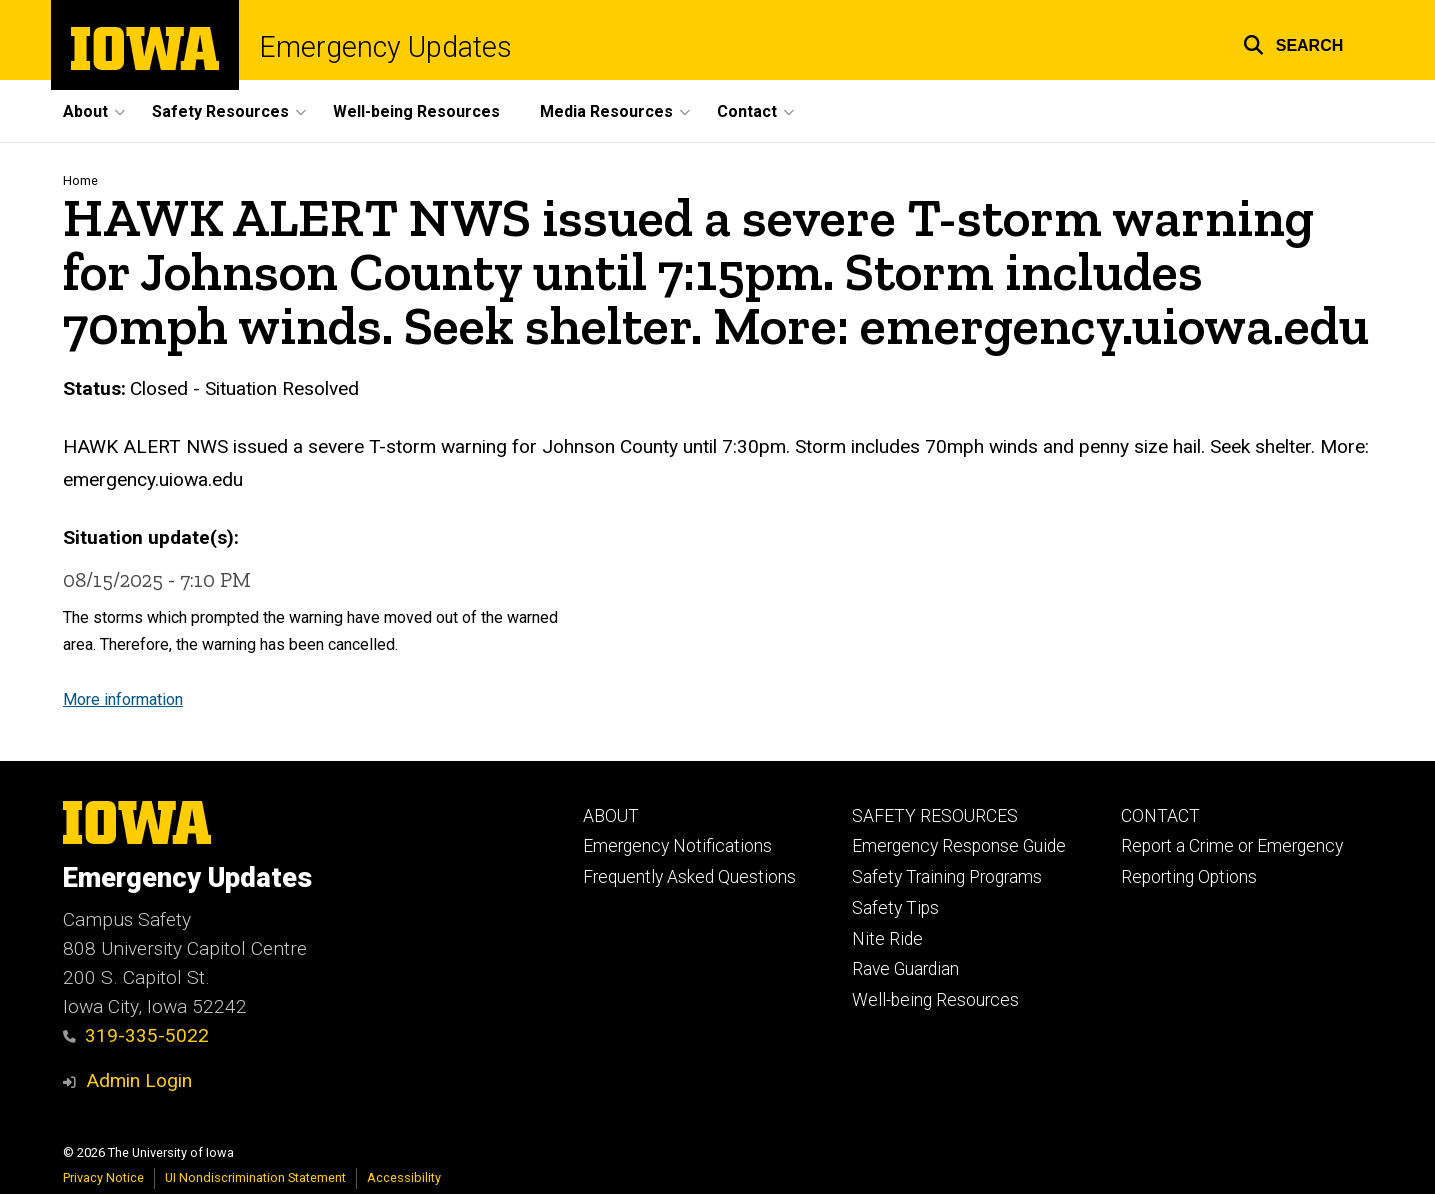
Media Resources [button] (606, 111)
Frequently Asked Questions (689, 877)
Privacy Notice (103, 1177)
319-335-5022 (136, 1035)
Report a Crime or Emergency (1232, 846)
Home (80, 180)
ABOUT (611, 816)
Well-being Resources (416, 111)
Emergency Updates (385, 47)
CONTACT (1160, 816)
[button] (1293, 42)
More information (123, 698)
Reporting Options (1189, 877)
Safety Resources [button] (220, 111)
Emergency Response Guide (959, 846)
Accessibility (404, 1177)
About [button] (85, 111)
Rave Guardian (905, 969)
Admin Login (139, 1080)
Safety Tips (895, 908)
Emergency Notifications (677, 846)
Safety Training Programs (947, 877)
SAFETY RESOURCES (935, 816)
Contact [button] (747, 111)
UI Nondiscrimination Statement (255, 1177)
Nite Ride (887, 939)
